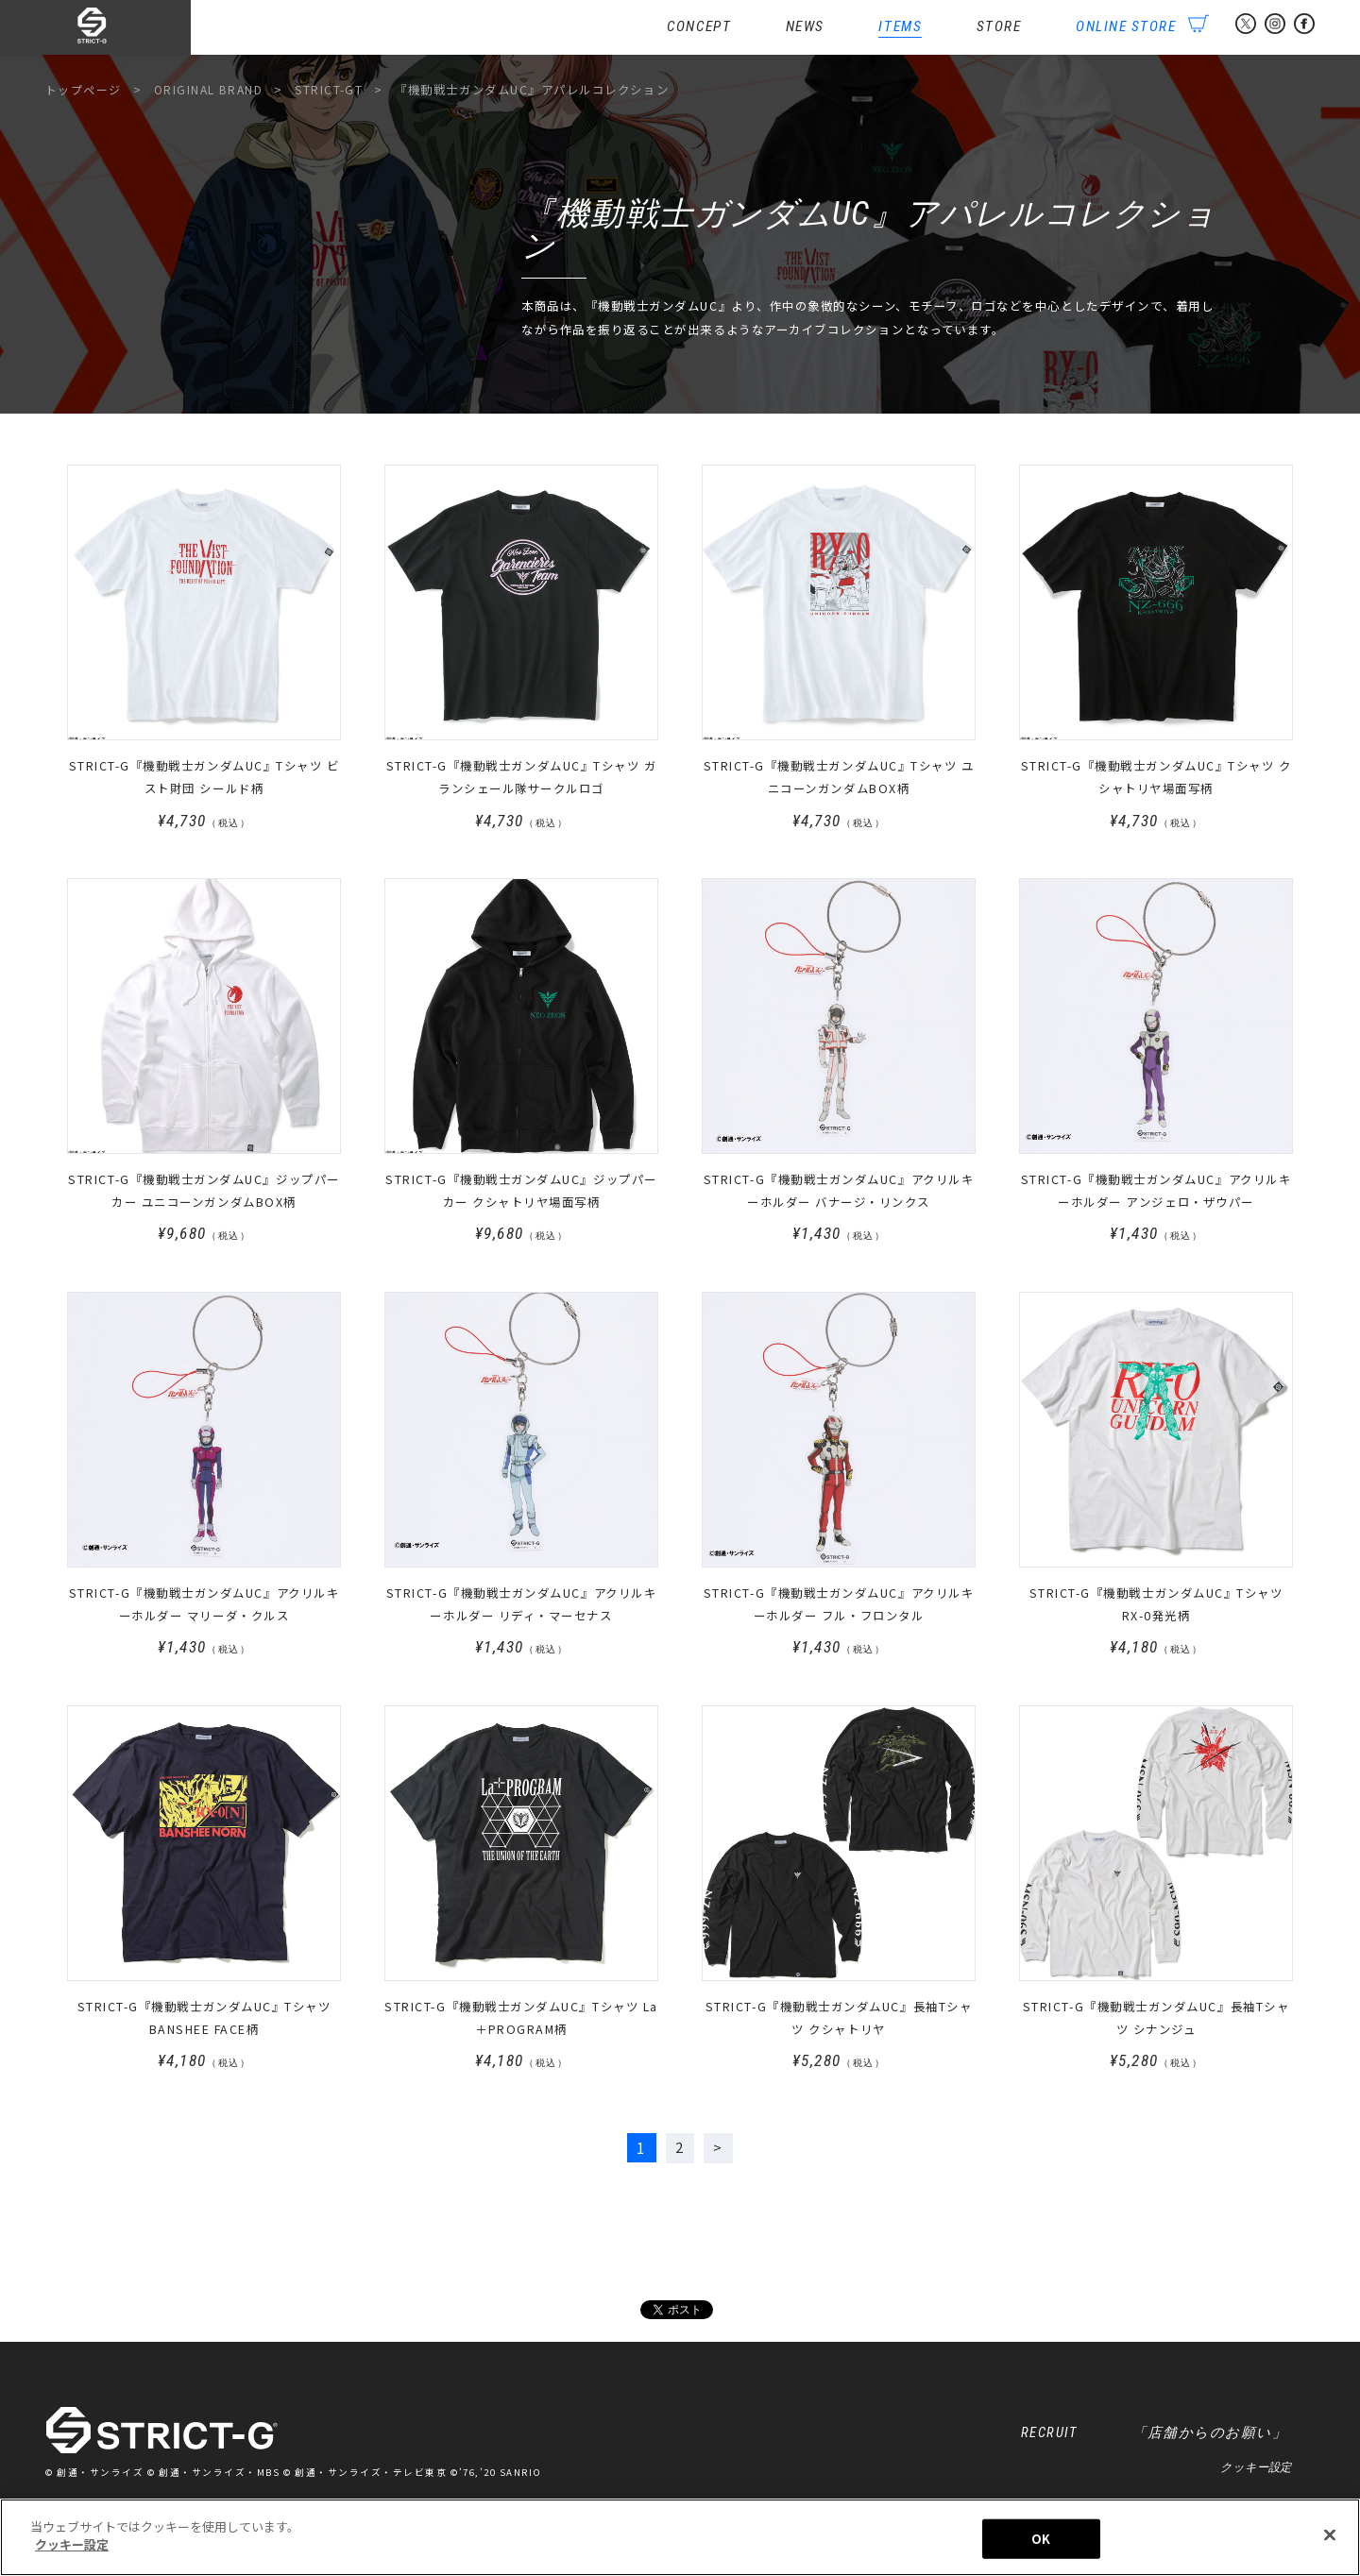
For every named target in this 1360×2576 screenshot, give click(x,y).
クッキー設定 (1255, 2472)
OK (1040, 2548)
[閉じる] (1330, 2545)
